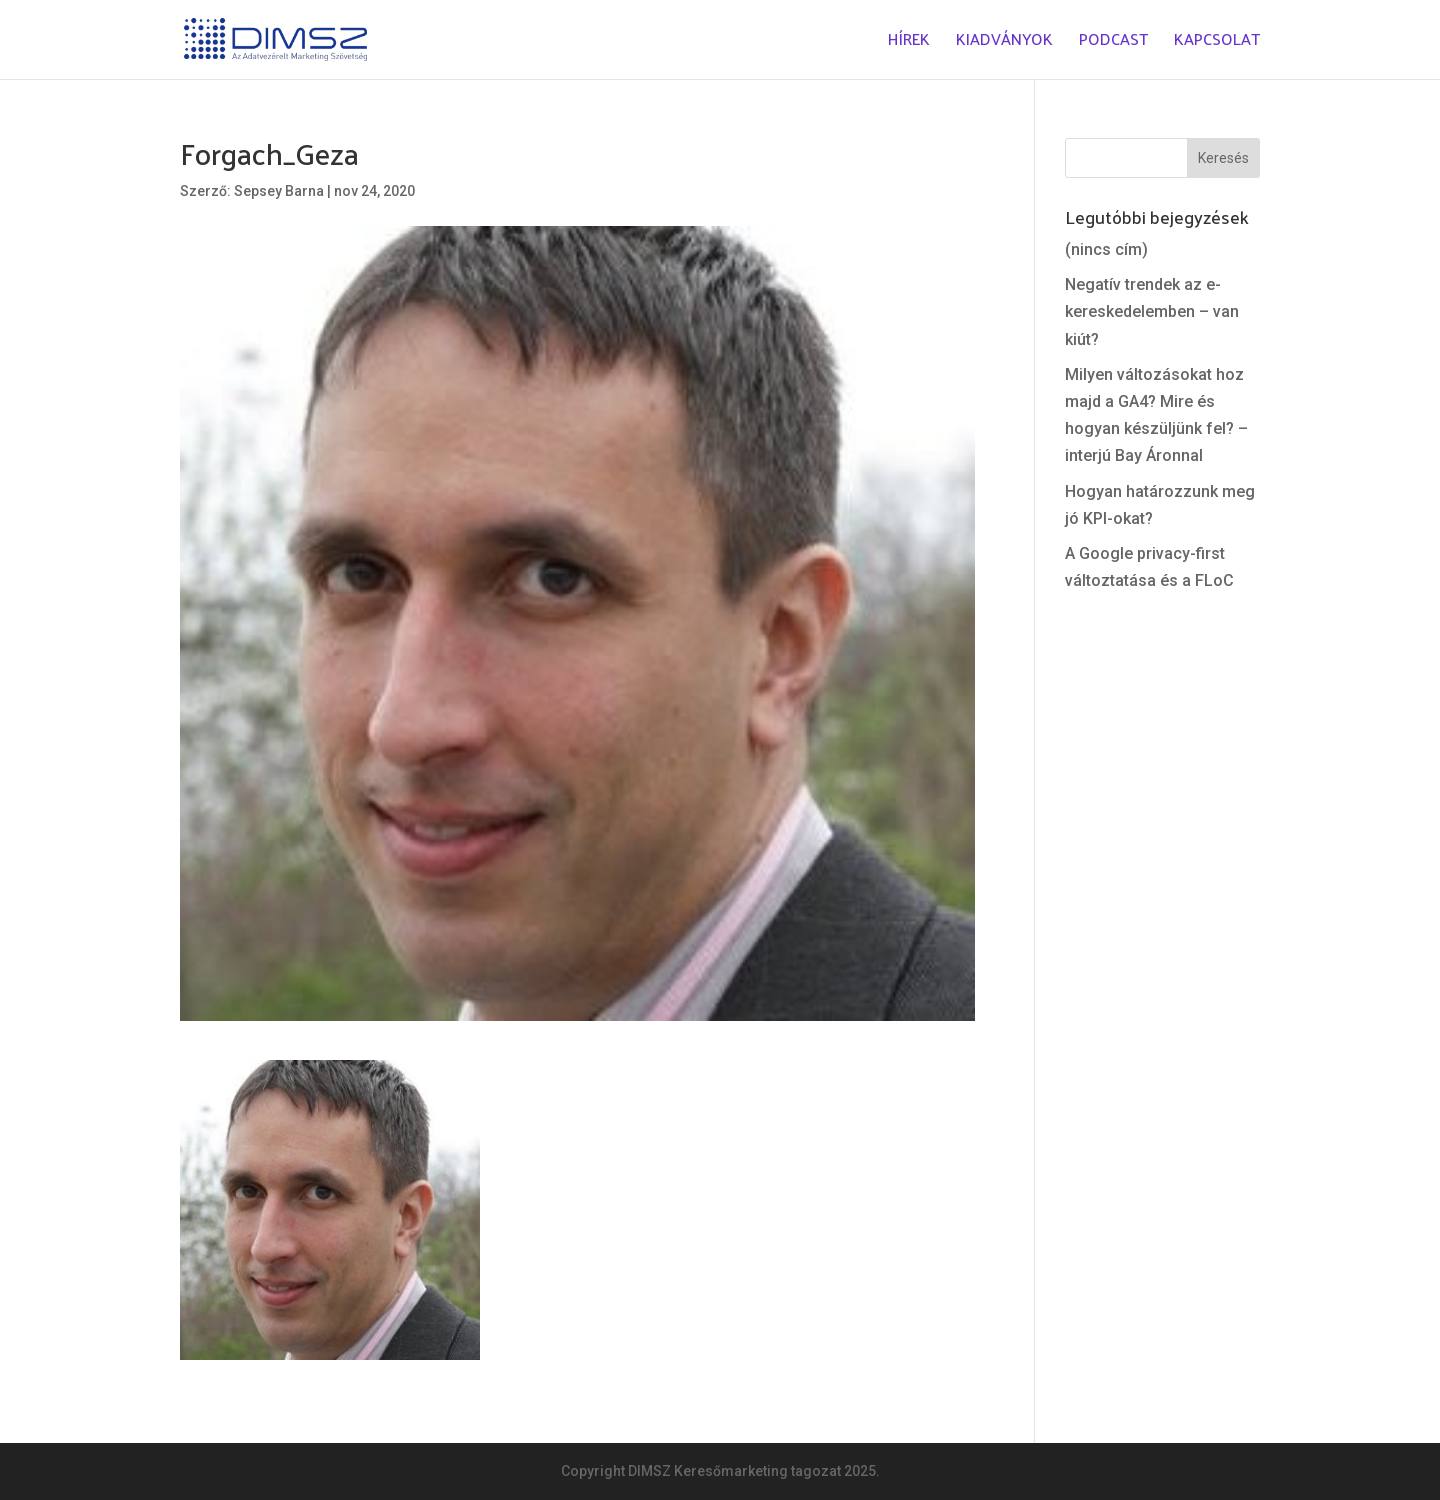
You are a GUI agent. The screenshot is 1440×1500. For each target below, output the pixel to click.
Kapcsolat (1217, 43)
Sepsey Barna (279, 191)
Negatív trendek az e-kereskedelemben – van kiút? (1152, 311)
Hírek (909, 43)
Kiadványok (1004, 43)
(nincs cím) (1106, 249)
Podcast (1113, 43)
